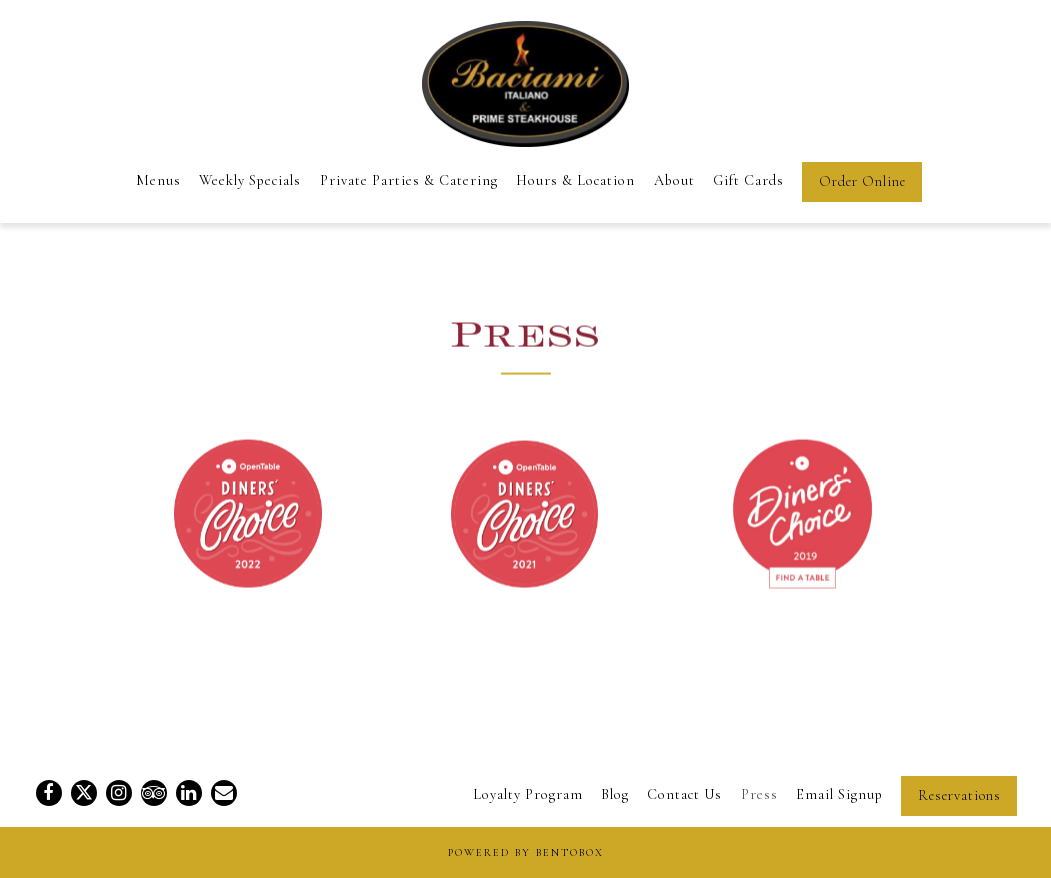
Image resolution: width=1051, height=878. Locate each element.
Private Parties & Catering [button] (409, 180)
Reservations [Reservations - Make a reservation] (959, 795)
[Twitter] (84, 793)
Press (759, 794)
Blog (615, 794)
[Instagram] (119, 793)
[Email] (224, 793)
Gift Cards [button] (748, 180)
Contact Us (684, 794)
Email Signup (839, 794)
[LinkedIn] (189, 793)
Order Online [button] (862, 181)
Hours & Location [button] (575, 180)
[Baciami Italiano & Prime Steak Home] (525, 81)
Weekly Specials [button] (250, 180)
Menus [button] (158, 180)
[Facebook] (49, 793)
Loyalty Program (528, 794)
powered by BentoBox (526, 852)
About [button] (674, 180)
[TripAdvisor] (154, 793)
